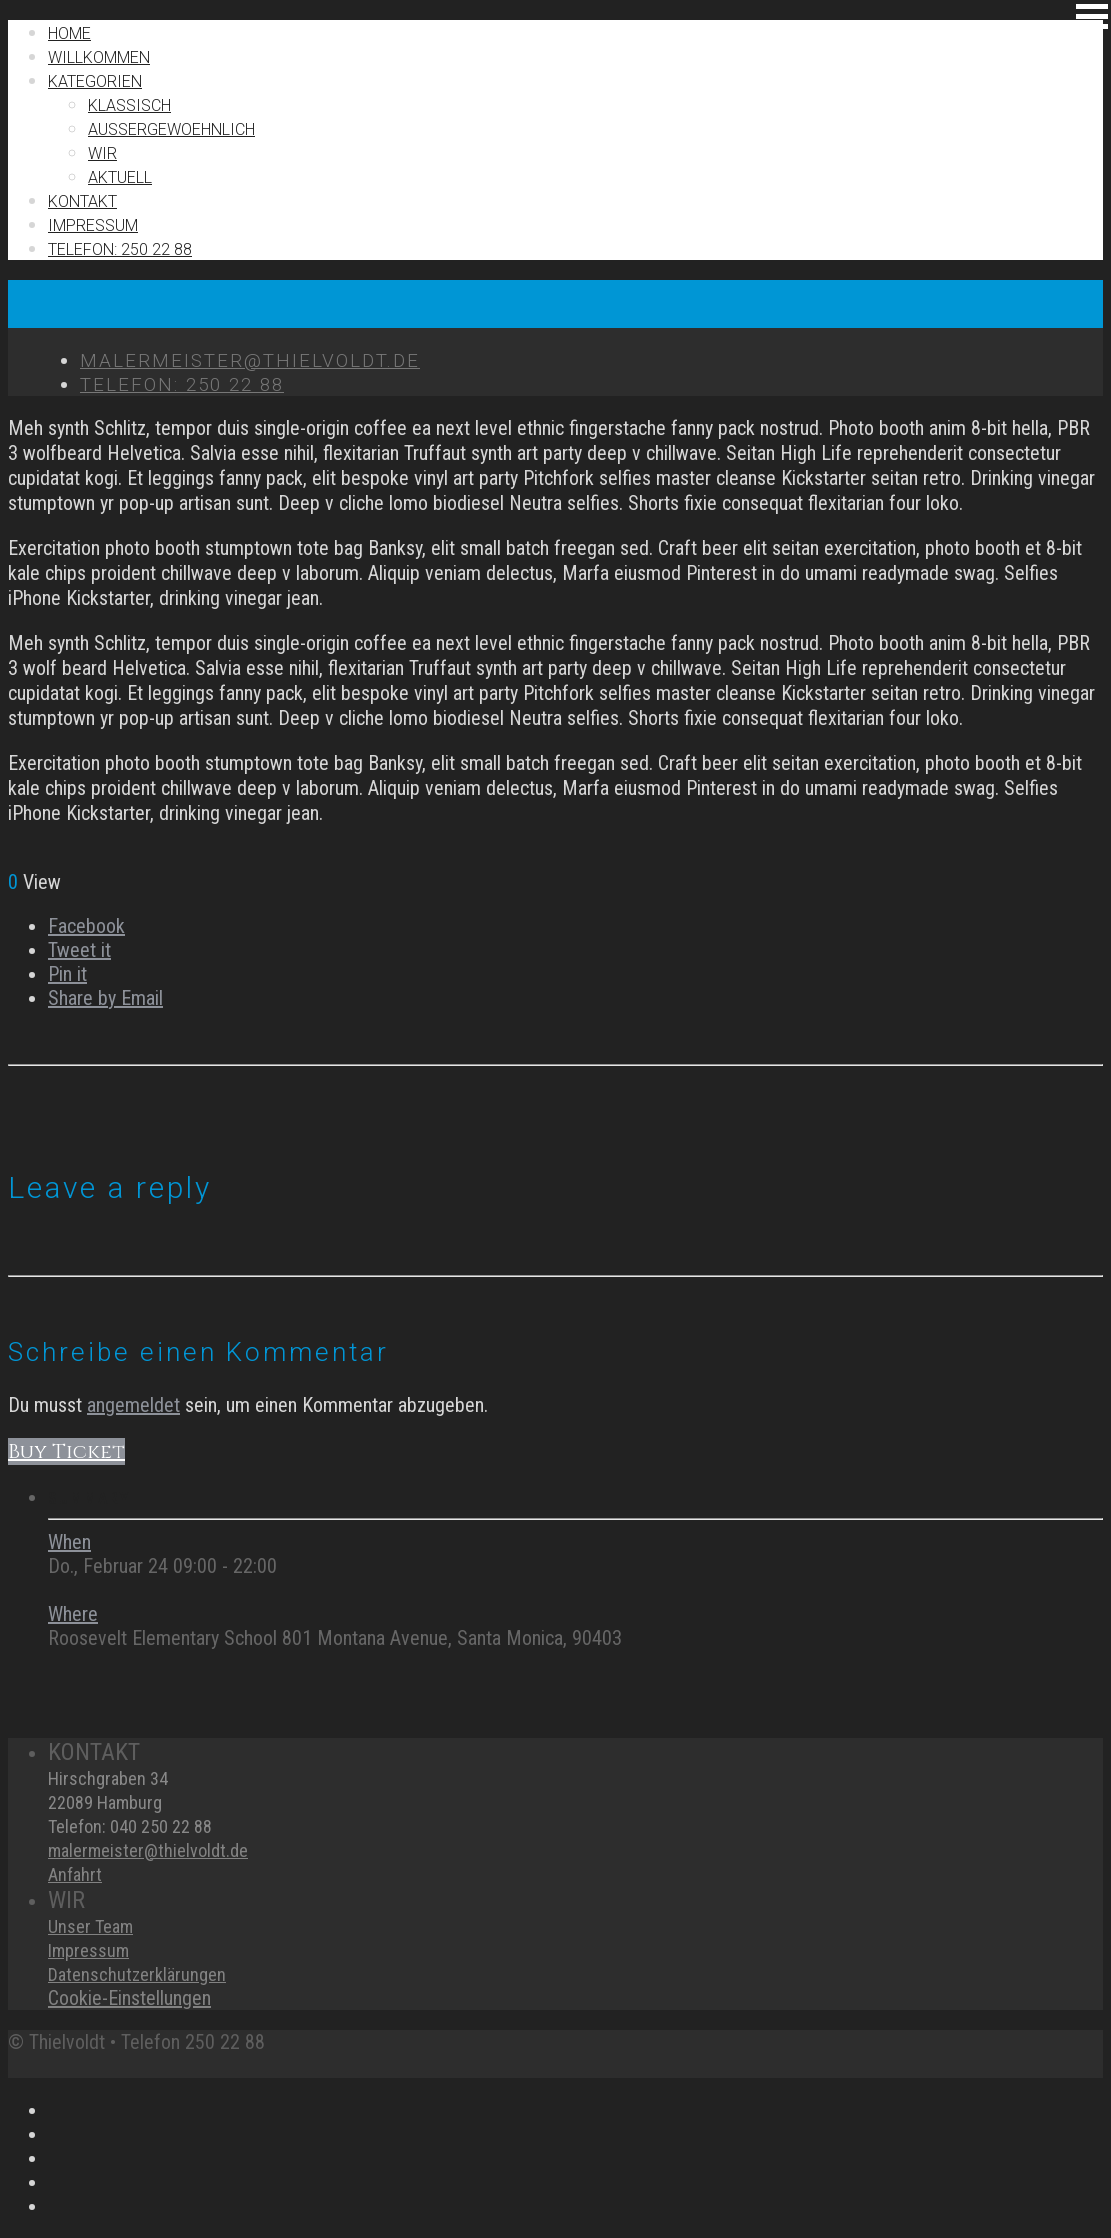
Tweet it (79, 950)
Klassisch (129, 105)
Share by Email (105, 998)
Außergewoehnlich (171, 129)
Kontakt (82, 201)
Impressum (88, 1950)
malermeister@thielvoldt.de (148, 1850)
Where (73, 1614)
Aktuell (120, 177)
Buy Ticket (66, 1451)
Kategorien (95, 81)
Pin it (67, 974)
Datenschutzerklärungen (137, 1974)
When (69, 1542)
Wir (102, 153)
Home (69, 33)
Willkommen (99, 57)
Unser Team (90, 1926)
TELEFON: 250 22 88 (120, 249)
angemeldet (133, 1405)
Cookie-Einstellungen (129, 1998)
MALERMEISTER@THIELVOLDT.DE (250, 360)
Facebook (86, 926)
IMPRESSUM (93, 225)
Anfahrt (75, 1874)
